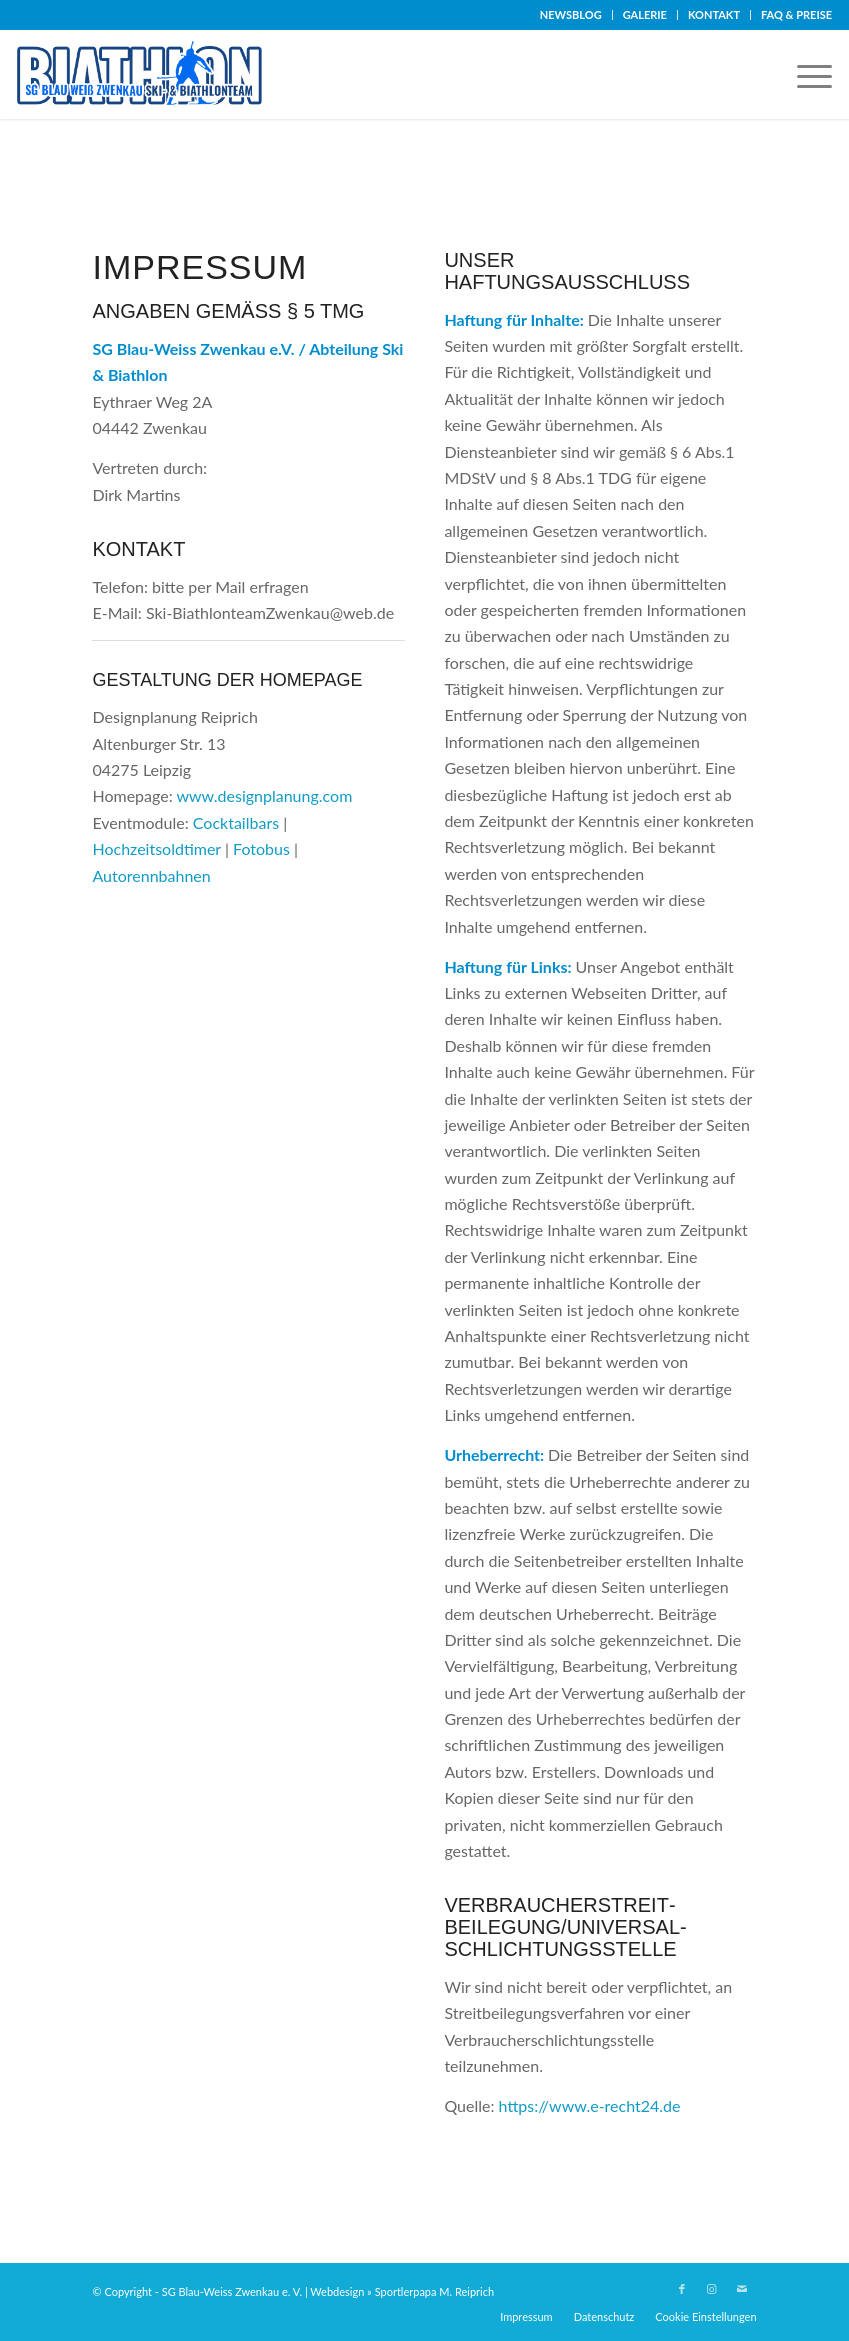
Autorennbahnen (151, 875)
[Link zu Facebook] (682, 2289)
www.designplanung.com (264, 795)
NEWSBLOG (571, 14)
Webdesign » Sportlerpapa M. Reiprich (402, 2291)
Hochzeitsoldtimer (156, 848)
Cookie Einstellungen (705, 2316)
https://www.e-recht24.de (590, 2105)
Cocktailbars (236, 822)
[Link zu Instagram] (712, 2289)
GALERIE (645, 14)
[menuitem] (571, 15)
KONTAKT (714, 14)
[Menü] (804, 74)
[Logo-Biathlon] (144, 74)
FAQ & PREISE (796, 14)
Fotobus (261, 848)
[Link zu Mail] (742, 2289)
